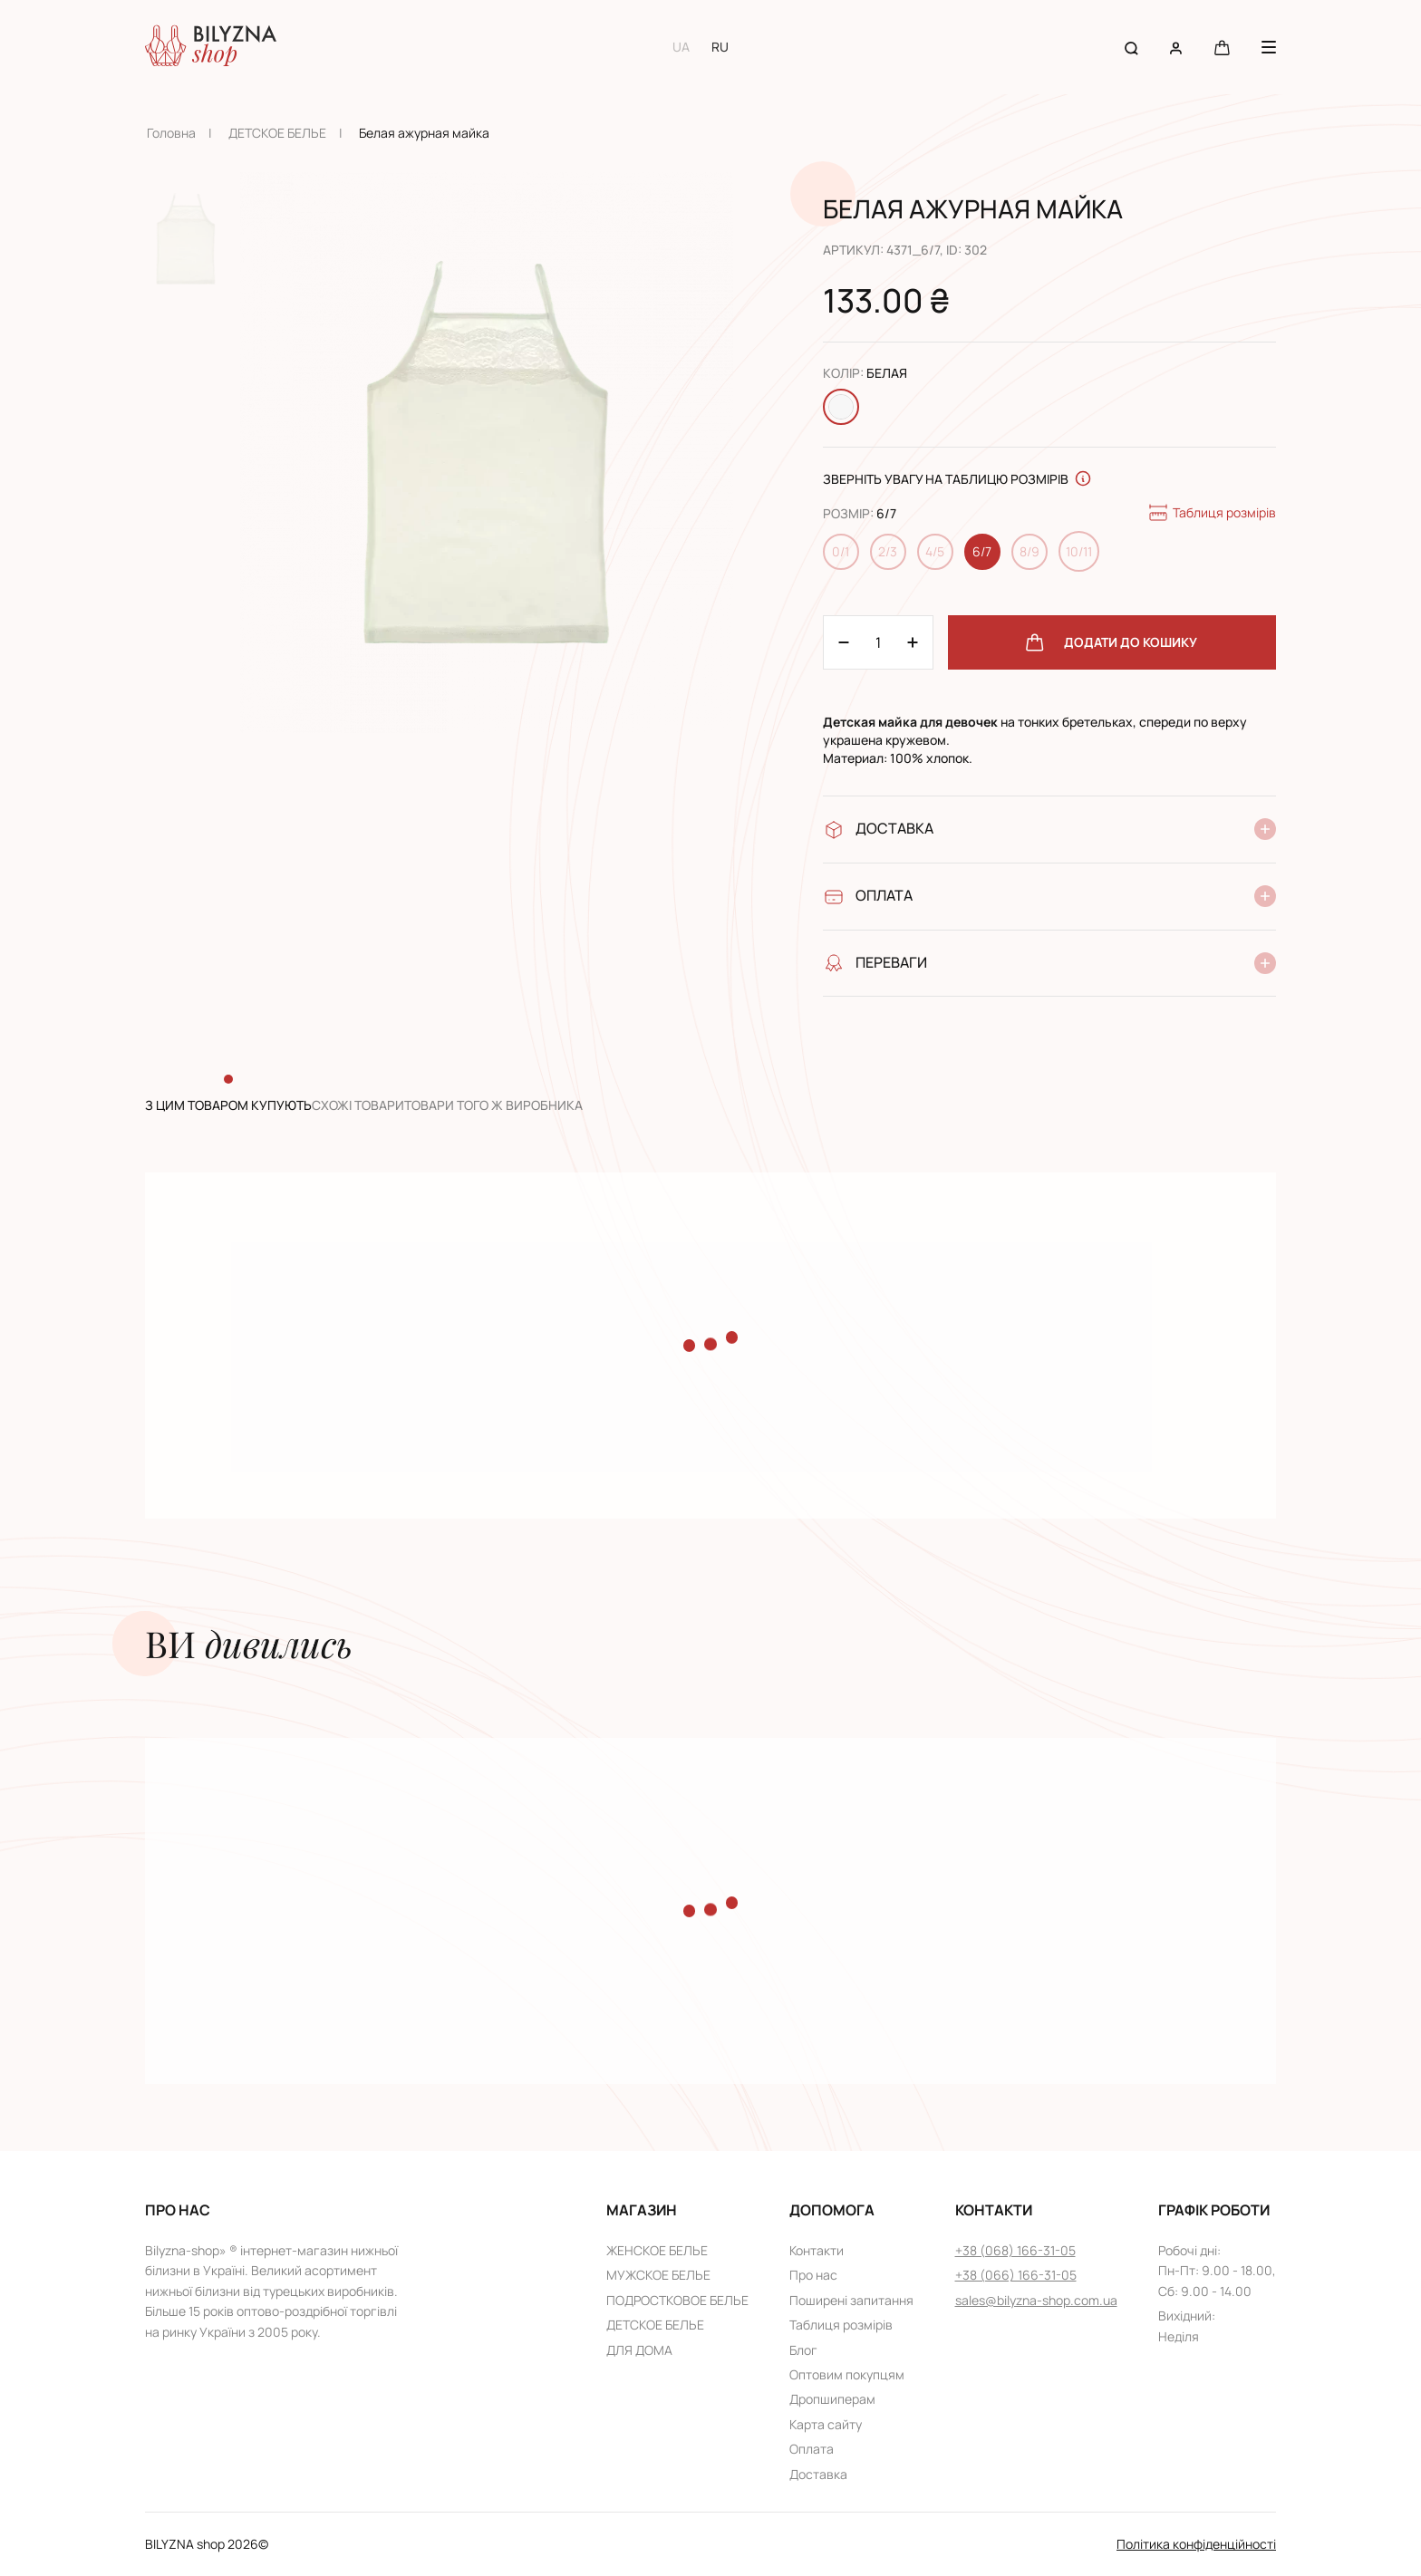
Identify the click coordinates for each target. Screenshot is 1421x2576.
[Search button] (1131, 46)
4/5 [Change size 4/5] (934, 551)
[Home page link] (210, 47)
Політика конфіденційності (1196, 2543)
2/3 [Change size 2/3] (887, 551)
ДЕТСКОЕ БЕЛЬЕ (277, 132)
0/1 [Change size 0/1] (840, 551)
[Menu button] (1269, 47)
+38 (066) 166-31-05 (1016, 2274)
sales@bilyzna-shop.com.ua (1036, 2300)
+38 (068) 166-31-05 (1015, 2250)
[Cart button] (1222, 46)
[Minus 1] (912, 642)
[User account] (1176, 46)
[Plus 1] (843, 642)
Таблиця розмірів (1211, 513)
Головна (171, 132)
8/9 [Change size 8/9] (1029, 551)
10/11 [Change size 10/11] (1079, 551)
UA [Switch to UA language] (681, 46)
